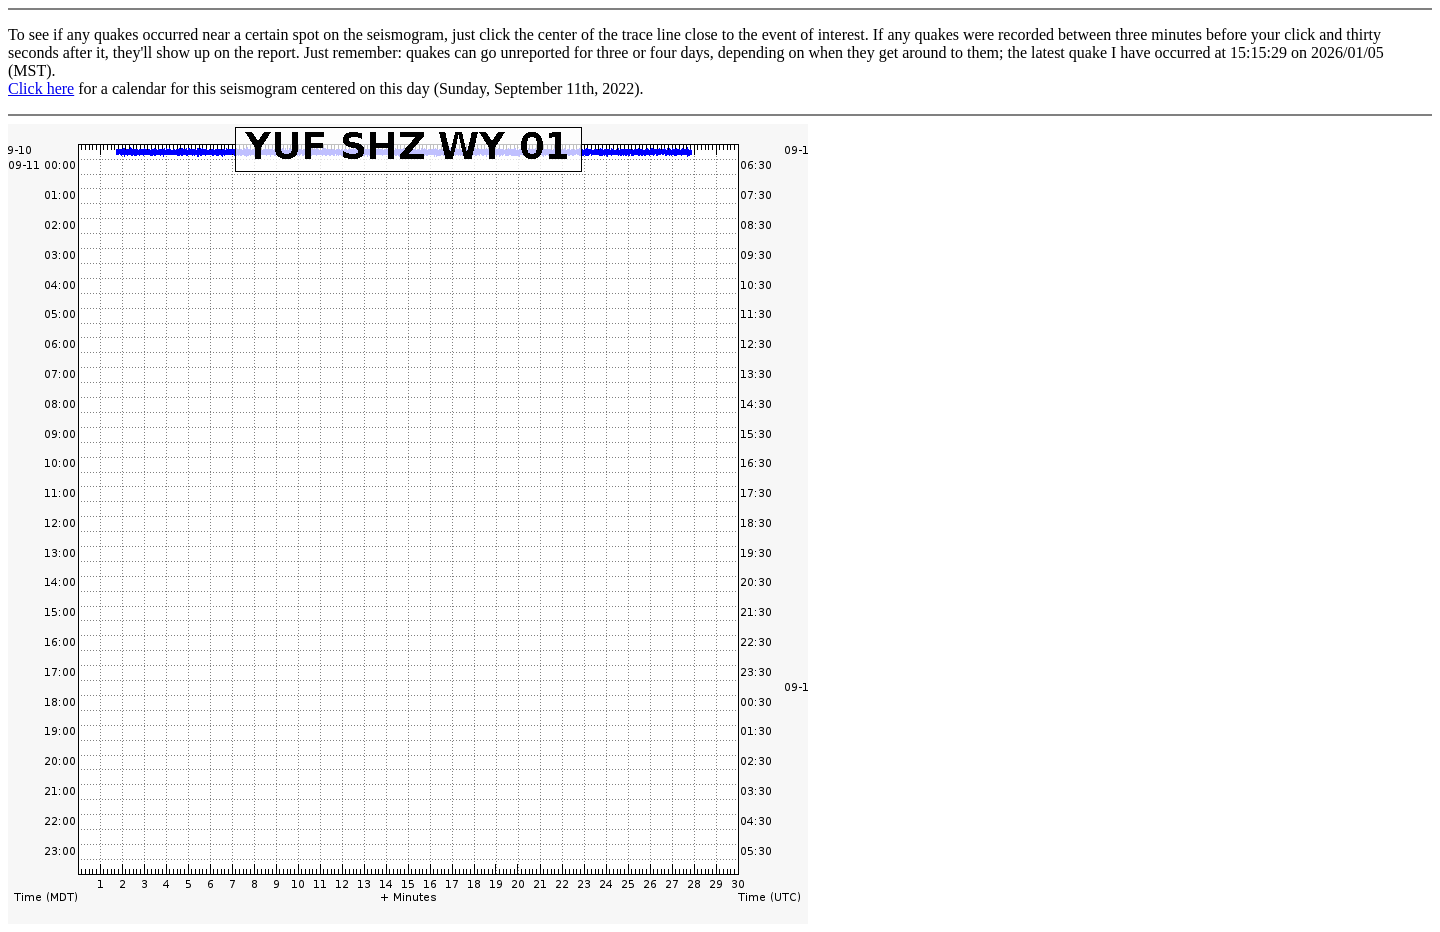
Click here (41, 88)
